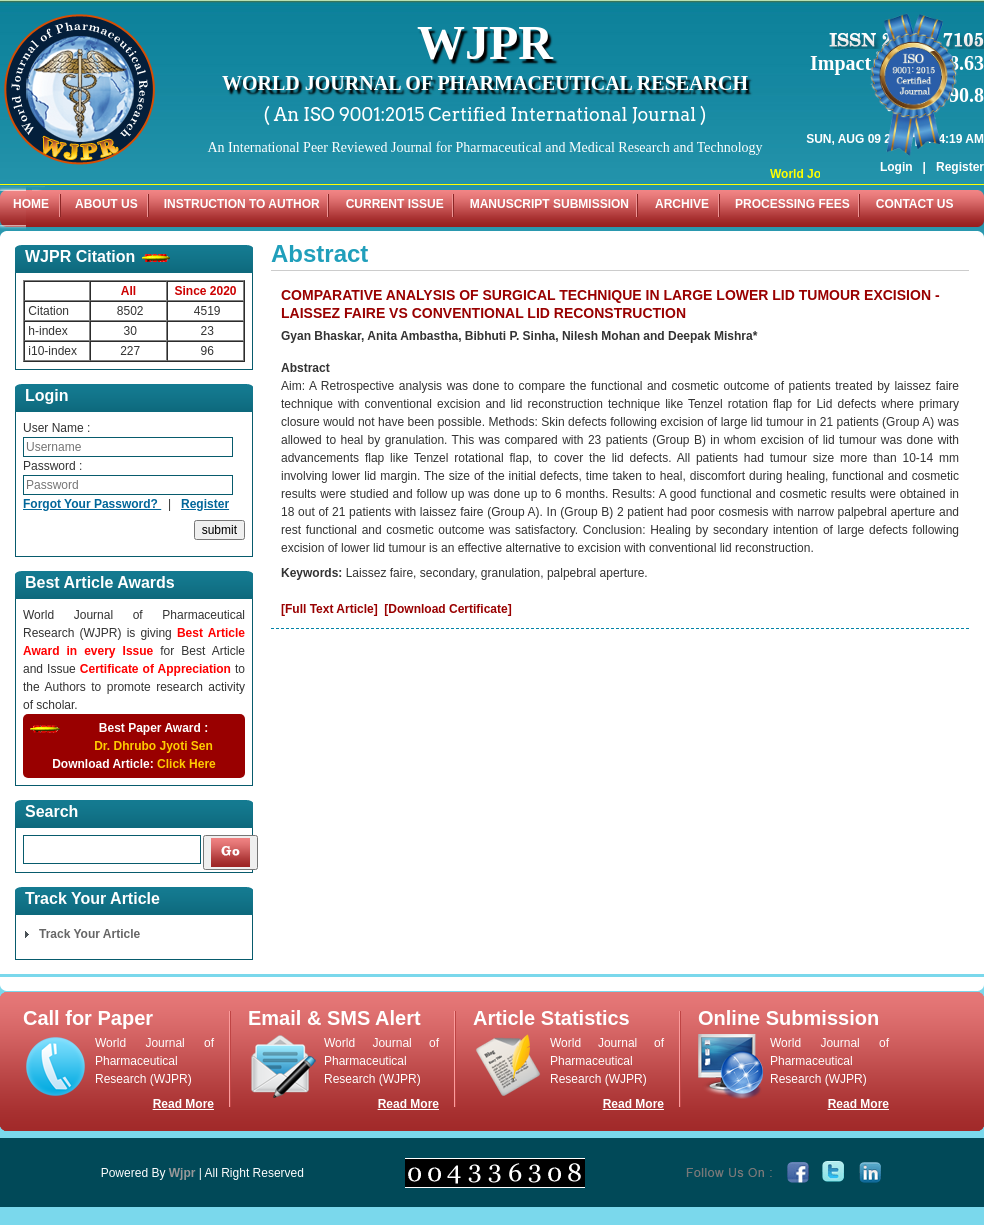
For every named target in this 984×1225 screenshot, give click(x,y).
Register (960, 138)
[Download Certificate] (447, 609)
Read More (183, 1104)
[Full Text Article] (329, 609)
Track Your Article (89, 934)
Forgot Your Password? (92, 504)
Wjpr (182, 1173)
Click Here (186, 764)
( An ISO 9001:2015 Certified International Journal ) (485, 114)
